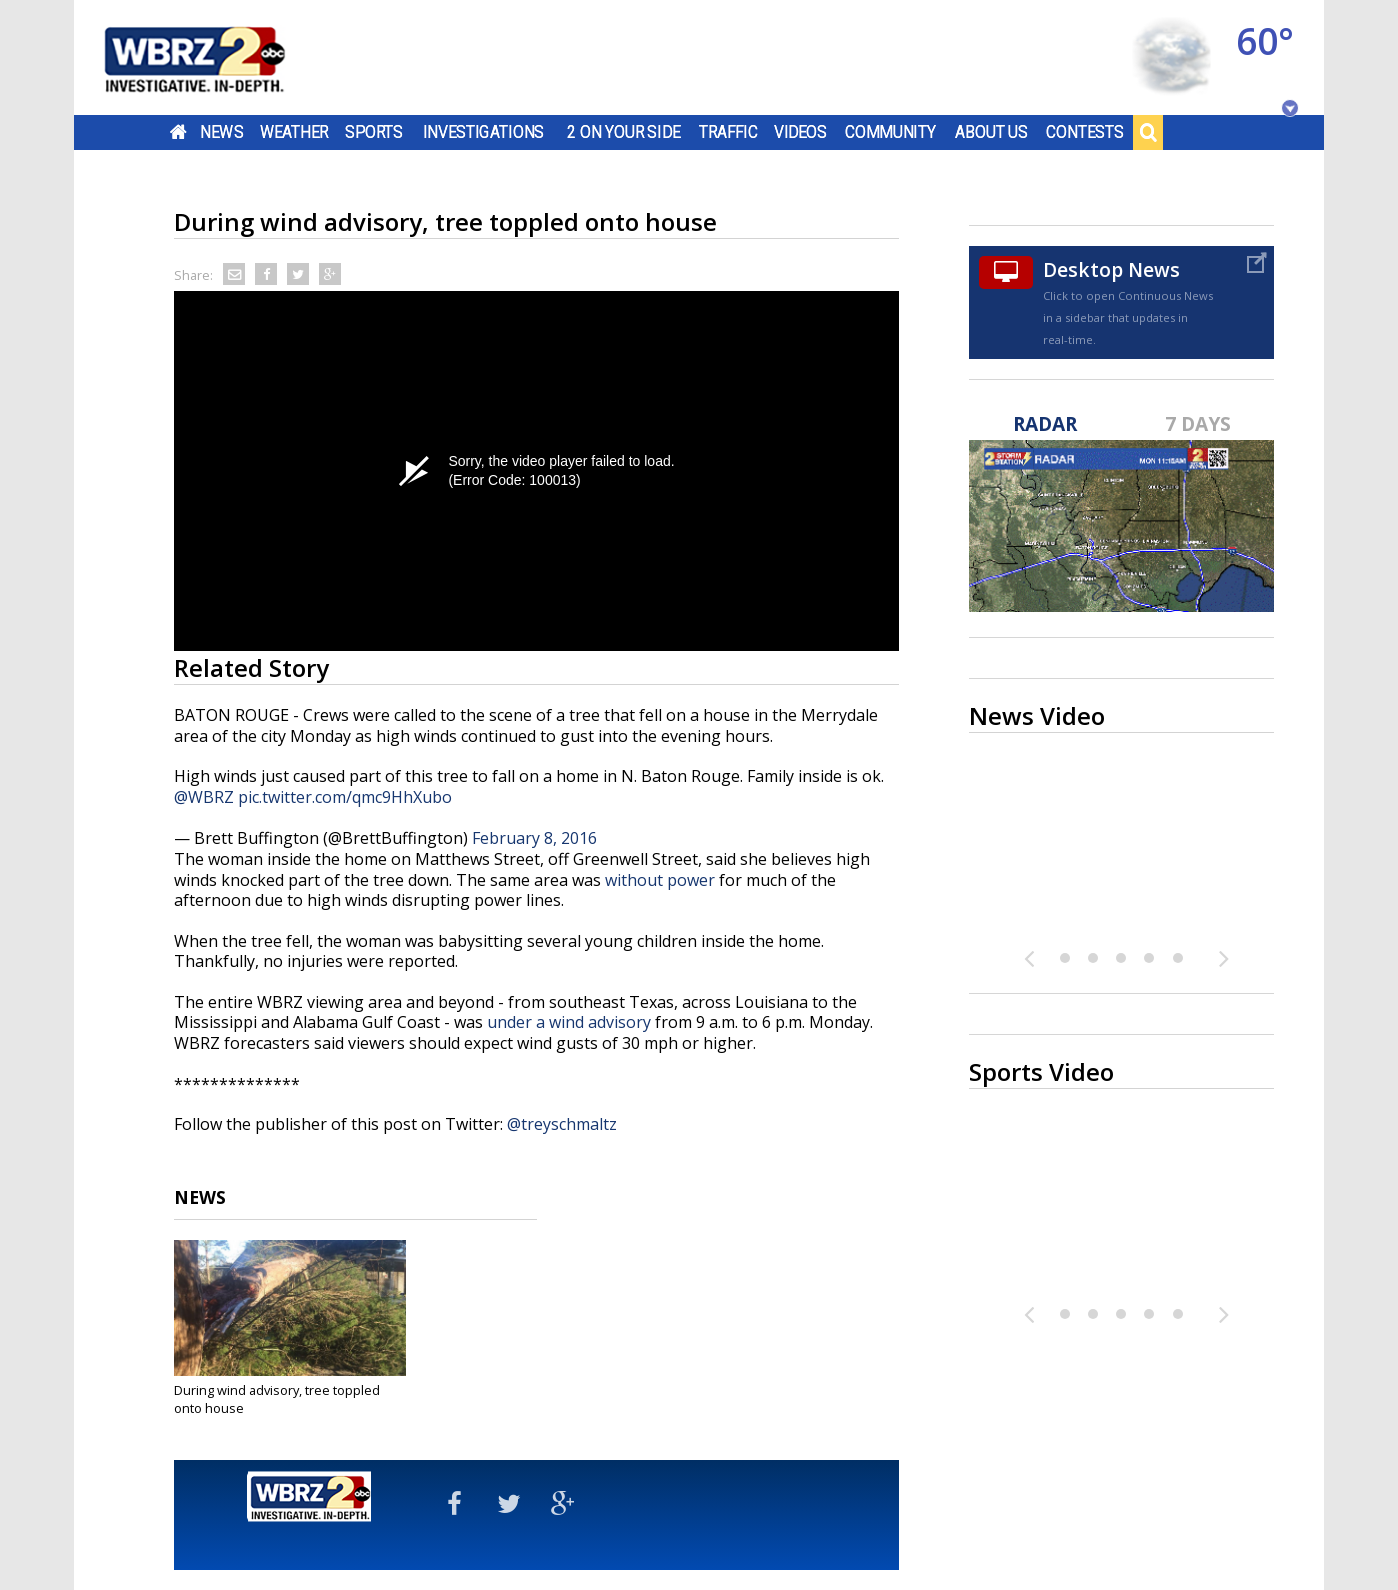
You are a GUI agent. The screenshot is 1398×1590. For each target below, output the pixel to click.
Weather (294, 132)
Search (1148, 132)
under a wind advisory (569, 1022)
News (221, 132)
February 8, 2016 (534, 838)
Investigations (484, 132)
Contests (1084, 132)
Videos (800, 132)
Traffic (728, 132)
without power (660, 880)
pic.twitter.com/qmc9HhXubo (345, 797)
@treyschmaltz (562, 1124)
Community (890, 132)
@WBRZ (204, 797)
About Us (991, 132)
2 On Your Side (623, 132)
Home (178, 132)
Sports (374, 132)
